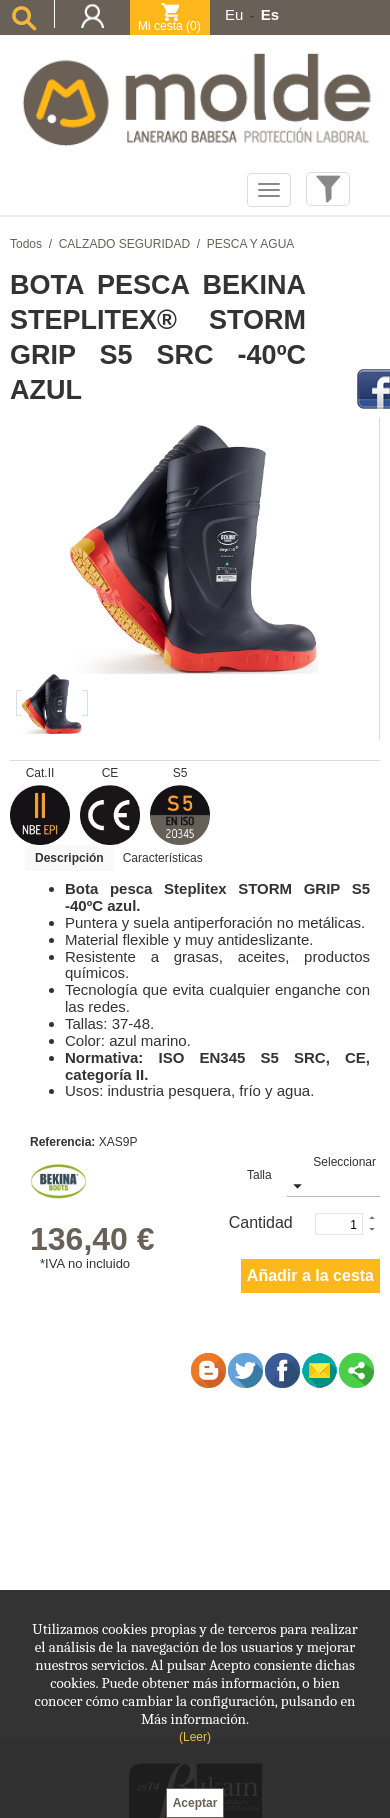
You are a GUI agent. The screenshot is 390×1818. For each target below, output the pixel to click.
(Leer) (195, 1737)
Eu (234, 14)
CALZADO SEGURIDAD (124, 244)
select (296, 1185)
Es (270, 14)
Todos (26, 244)
